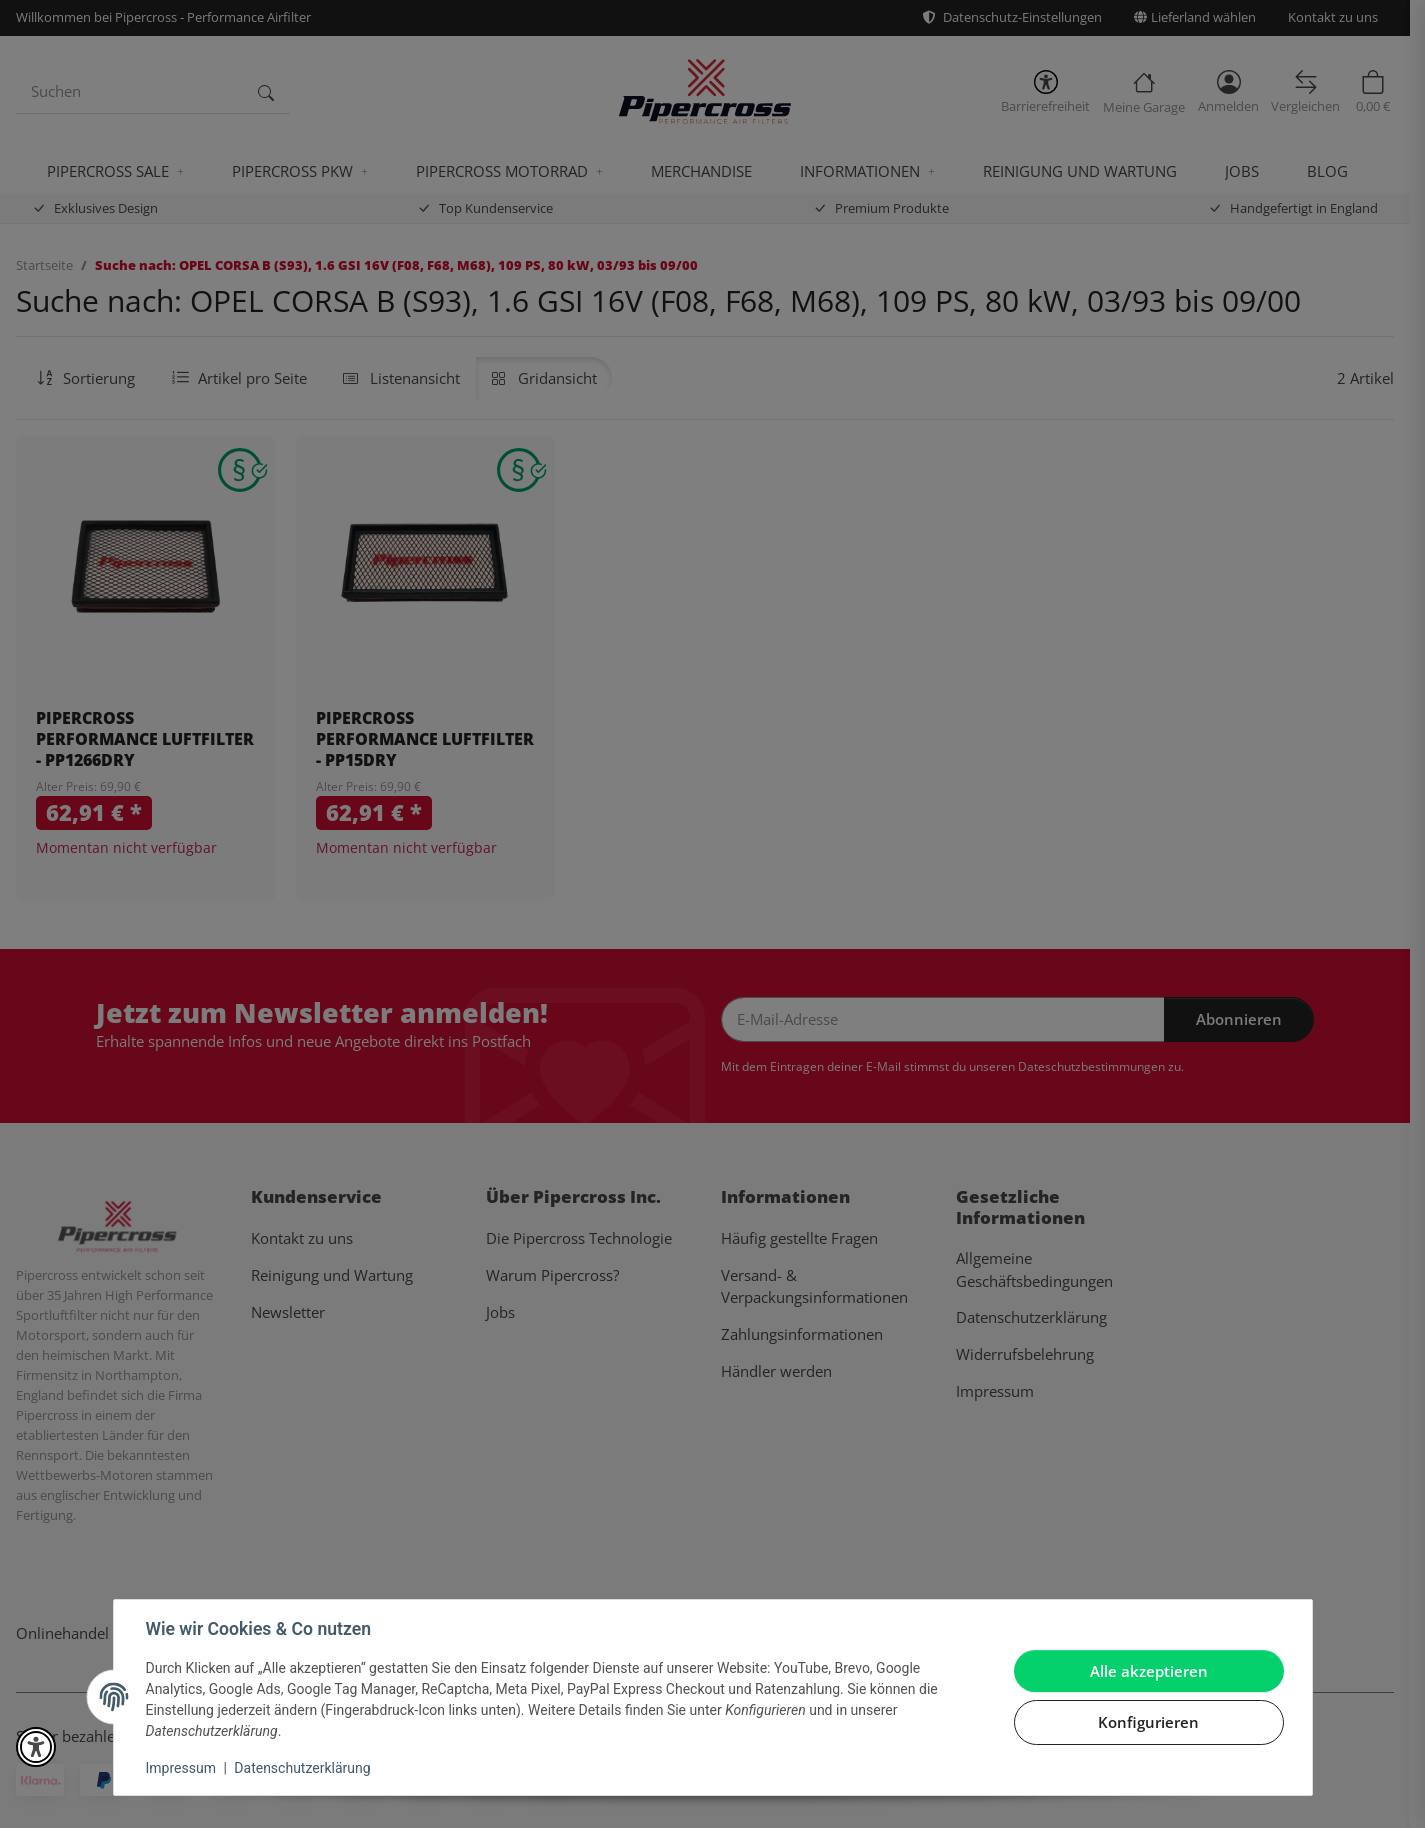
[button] (36, 1747)
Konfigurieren (1148, 1722)
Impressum (181, 1768)
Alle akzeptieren (1149, 1671)
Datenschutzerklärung (302, 1768)
